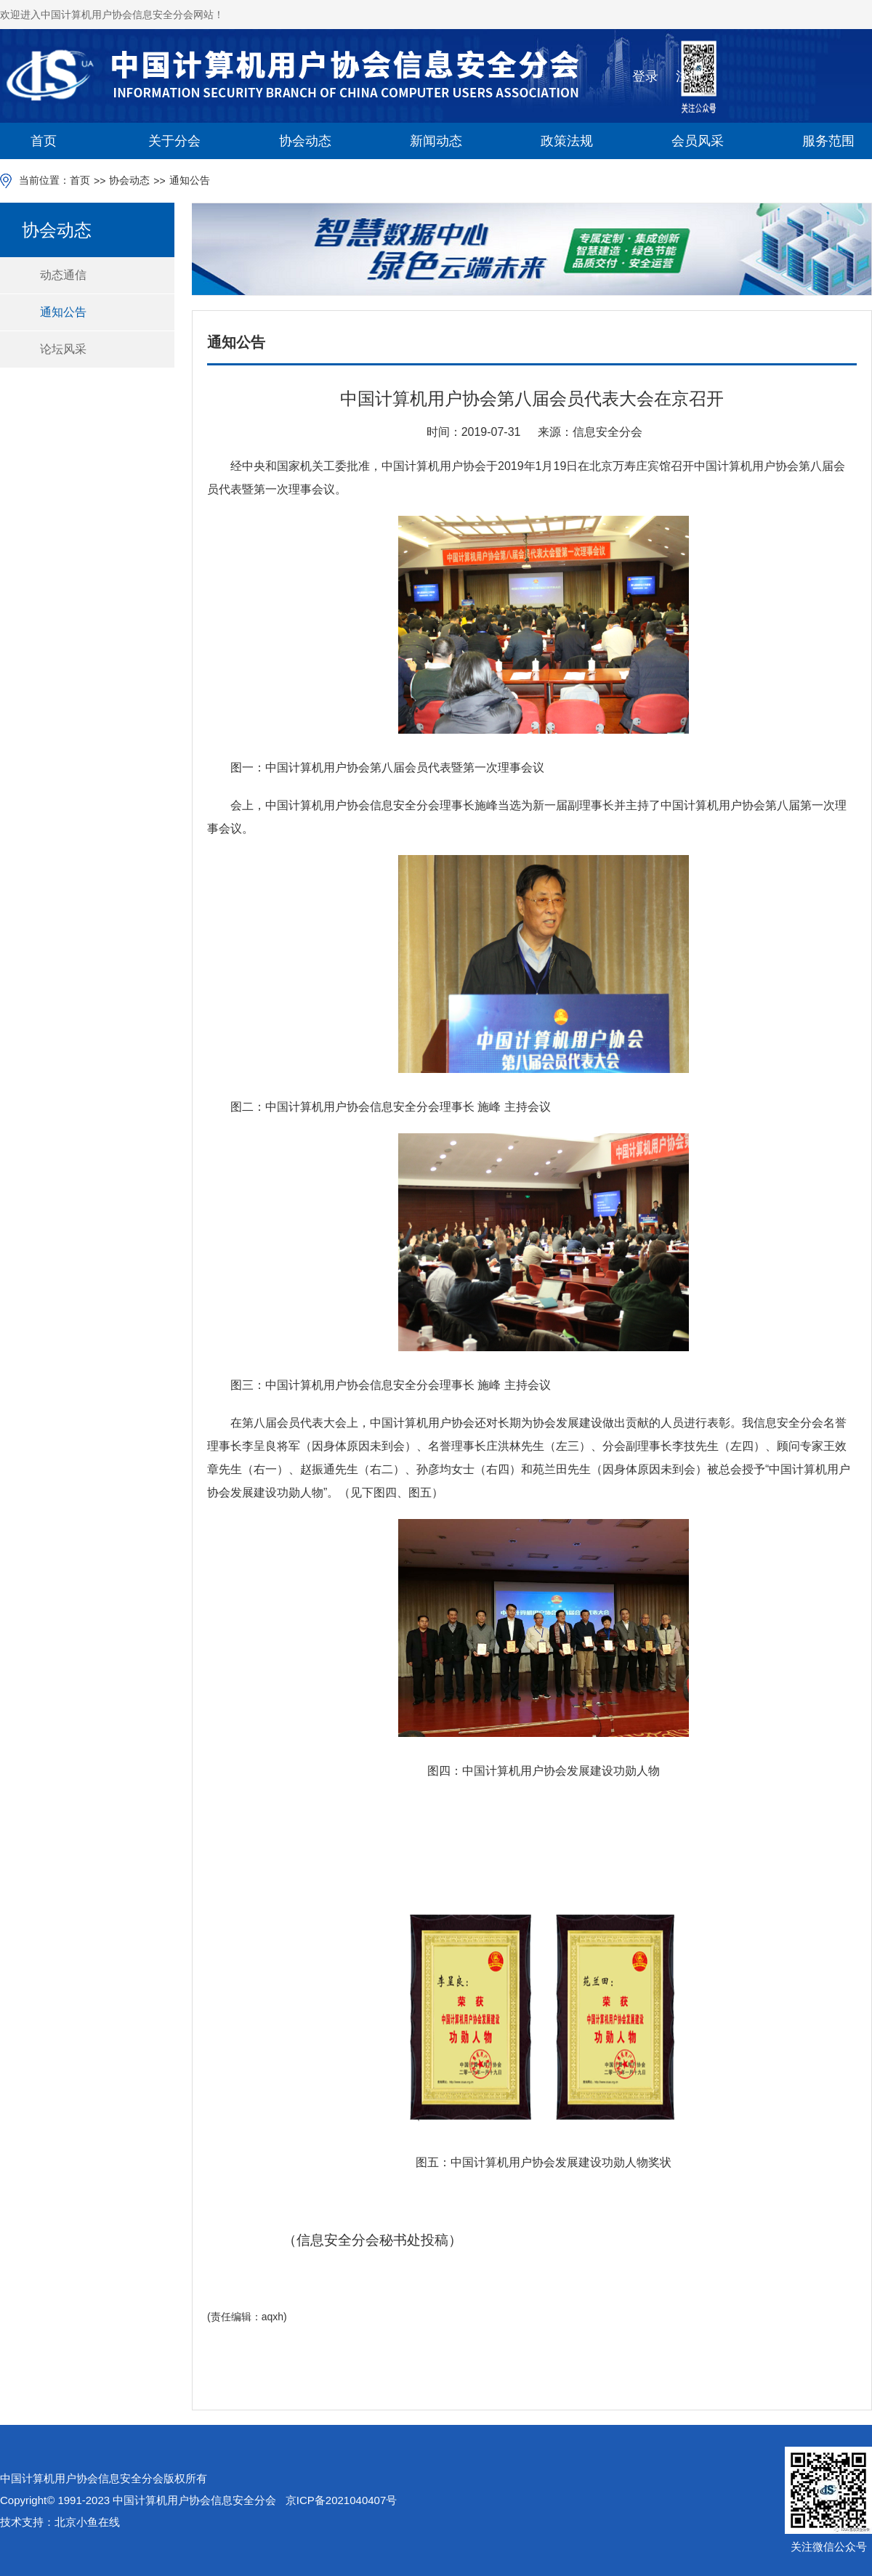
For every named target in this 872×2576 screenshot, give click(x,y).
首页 (44, 141)
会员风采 (697, 141)
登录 (645, 76)
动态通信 (63, 275)
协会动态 (305, 141)
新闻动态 (436, 141)
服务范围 (828, 141)
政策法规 (567, 141)
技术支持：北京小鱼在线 (60, 2522)
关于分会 (174, 141)
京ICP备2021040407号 (341, 2500)
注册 (689, 76)
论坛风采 (63, 349)
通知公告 (189, 180)
